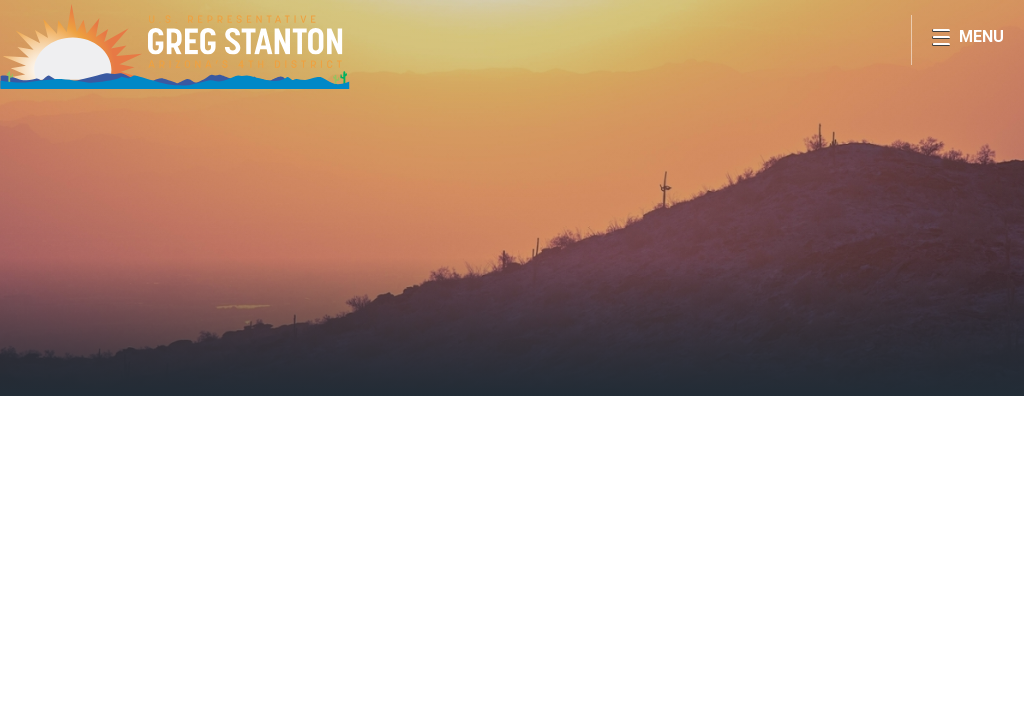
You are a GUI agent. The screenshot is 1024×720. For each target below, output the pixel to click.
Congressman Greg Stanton (175, 46)
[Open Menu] (967, 40)
